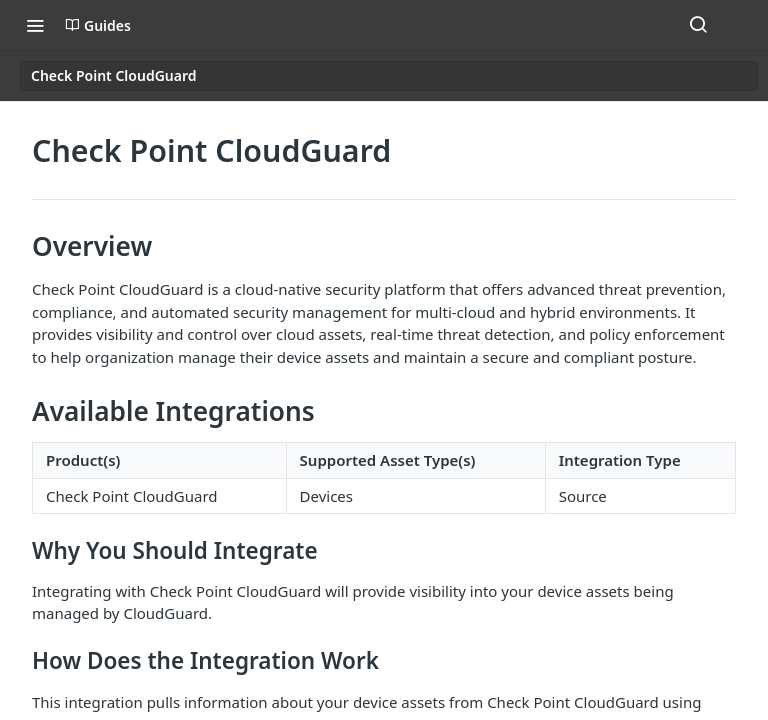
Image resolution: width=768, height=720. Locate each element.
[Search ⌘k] (698, 25)
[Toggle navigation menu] (35, 25)
